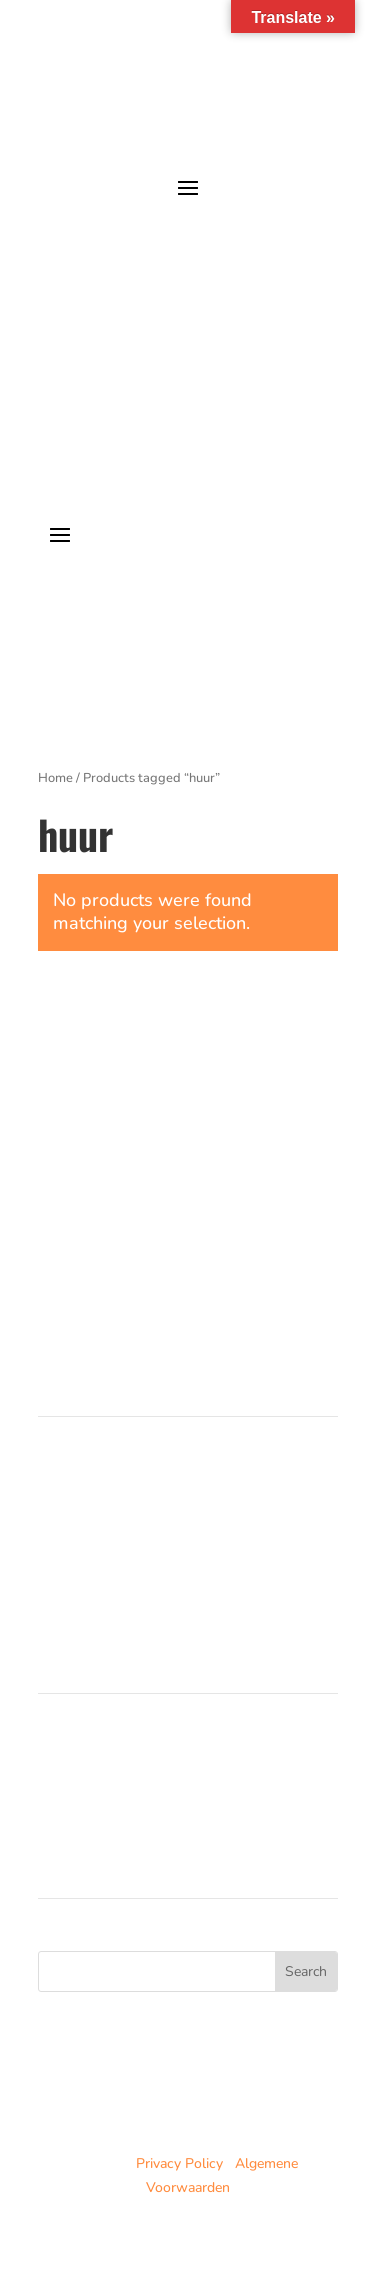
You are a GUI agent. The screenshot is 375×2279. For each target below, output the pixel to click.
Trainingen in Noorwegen (116, 1504)
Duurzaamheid (83, 1575)
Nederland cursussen (104, 1757)
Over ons (66, 1528)
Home (55, 778)
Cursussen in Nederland (112, 1480)
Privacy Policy (179, 2163)
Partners (64, 1552)
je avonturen (260, 226)
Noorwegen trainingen (107, 1780)
